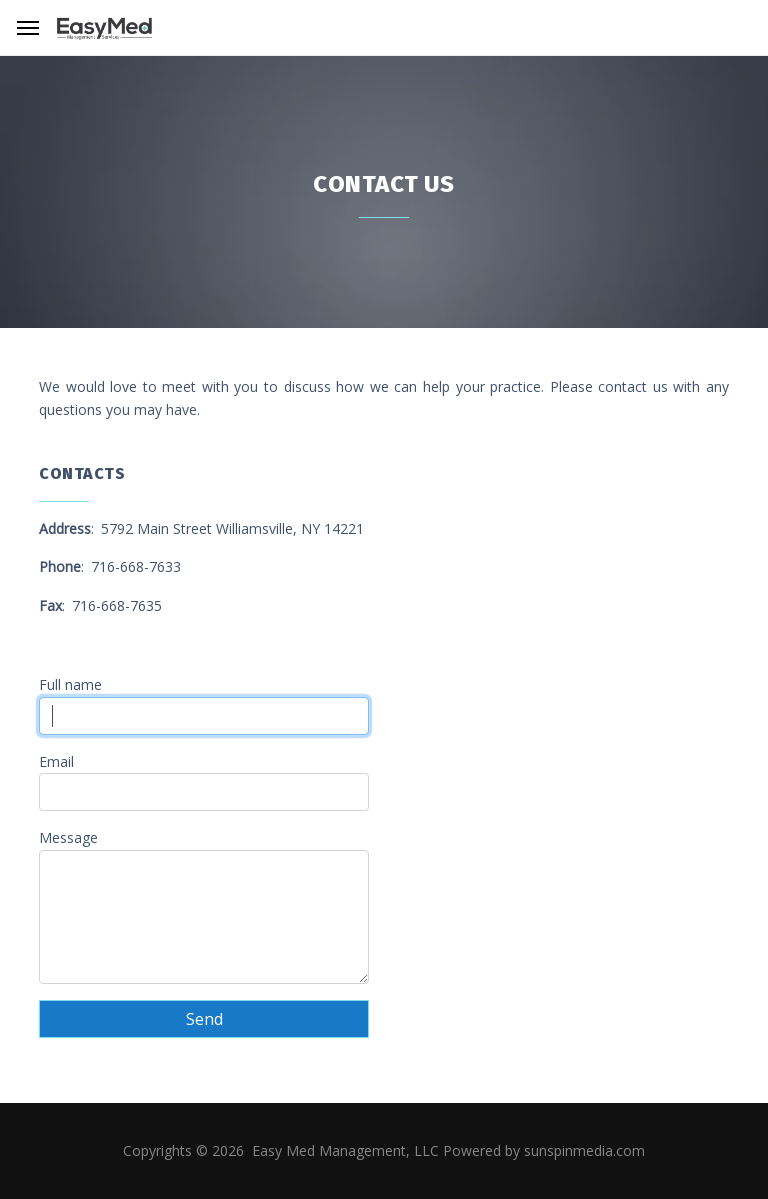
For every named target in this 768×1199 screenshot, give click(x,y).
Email (56, 761)
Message (68, 837)
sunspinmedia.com (584, 1150)
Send (204, 1019)
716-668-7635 (117, 605)
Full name (70, 684)
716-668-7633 (136, 566)
